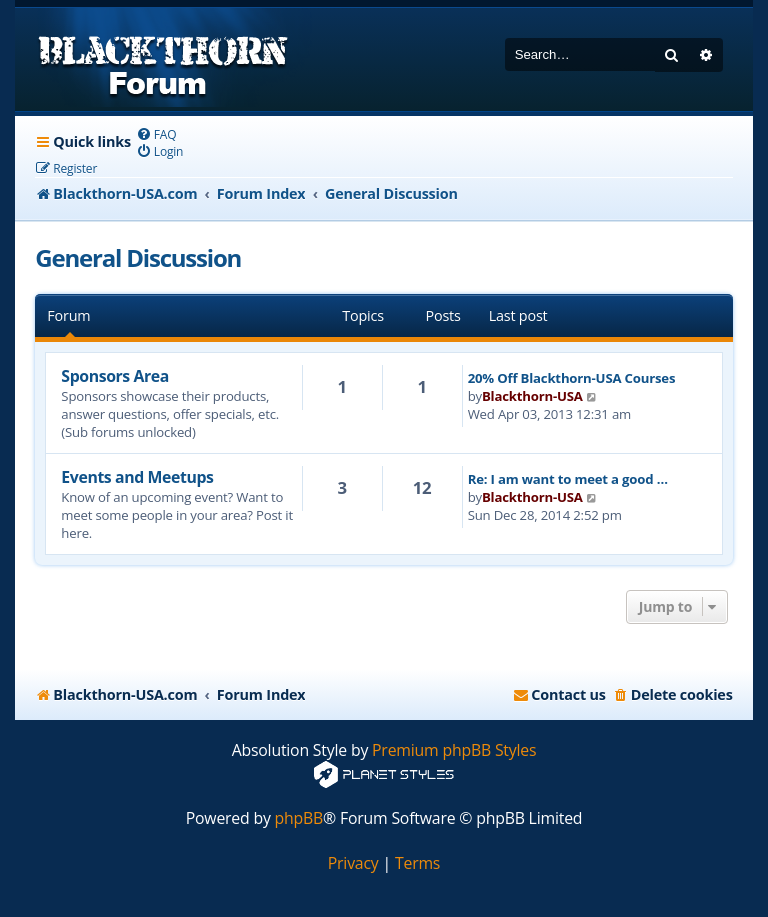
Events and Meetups (137, 477)
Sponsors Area (115, 376)
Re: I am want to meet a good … (568, 479)
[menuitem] (156, 134)
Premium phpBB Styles (454, 750)
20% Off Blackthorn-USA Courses (572, 378)
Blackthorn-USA (532, 396)
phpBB (299, 818)
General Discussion (138, 257)
